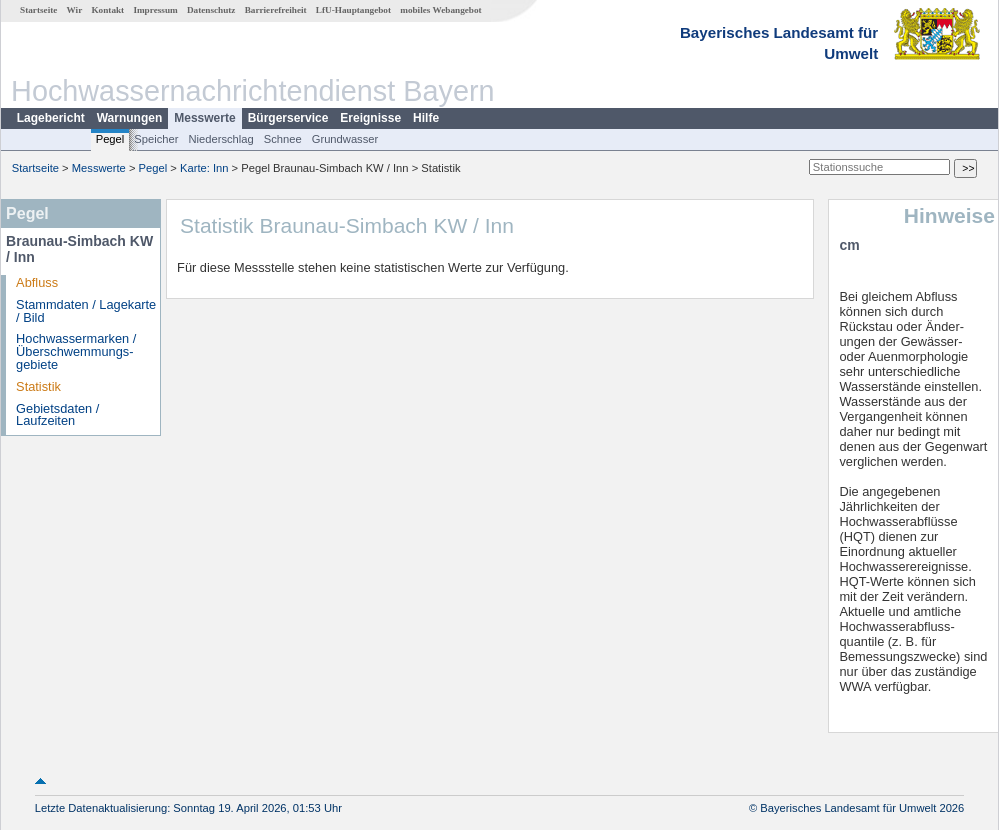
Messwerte (204, 118)
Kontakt (107, 10)
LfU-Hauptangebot (353, 10)
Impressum (155, 10)
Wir (75, 10)
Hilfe (426, 118)
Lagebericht (51, 118)
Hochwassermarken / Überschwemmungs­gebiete (76, 351)
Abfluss (37, 282)
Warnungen (130, 118)
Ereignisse (370, 118)
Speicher (156, 139)
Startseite (38, 10)
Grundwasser (345, 139)
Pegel (110, 139)
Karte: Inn (204, 168)
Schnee (283, 139)
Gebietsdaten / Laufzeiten (57, 415)
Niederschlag (220, 139)
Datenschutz (211, 10)
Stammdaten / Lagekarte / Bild (86, 311)
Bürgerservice (288, 118)
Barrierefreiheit (276, 10)
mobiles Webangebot (440, 10)
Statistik (38, 386)
